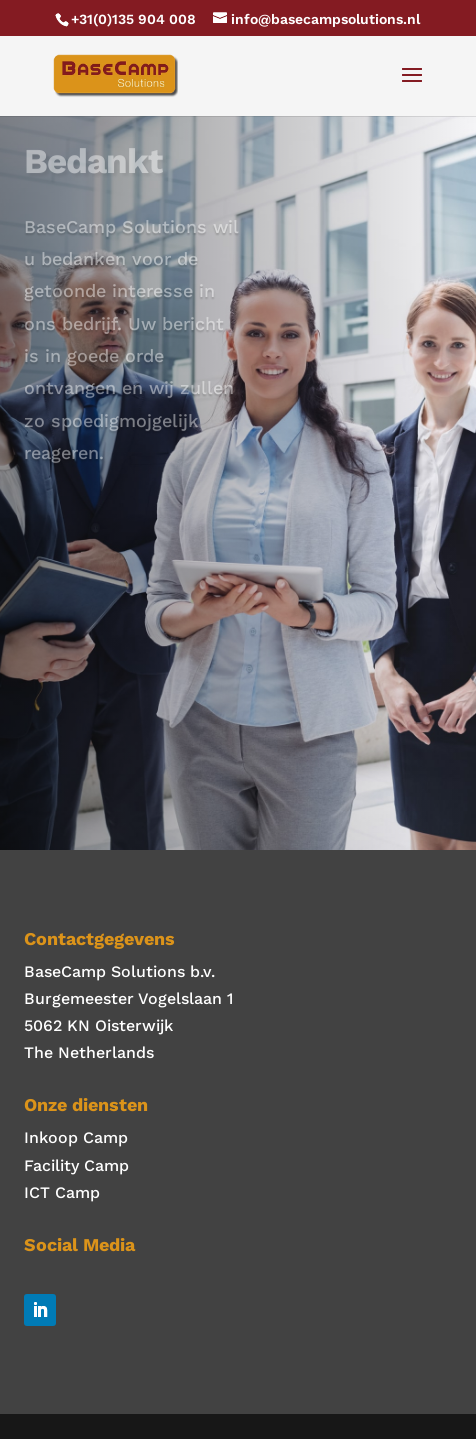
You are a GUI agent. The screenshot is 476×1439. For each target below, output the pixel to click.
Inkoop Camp (76, 1137)
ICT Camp (62, 1192)
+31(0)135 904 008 (133, 19)
